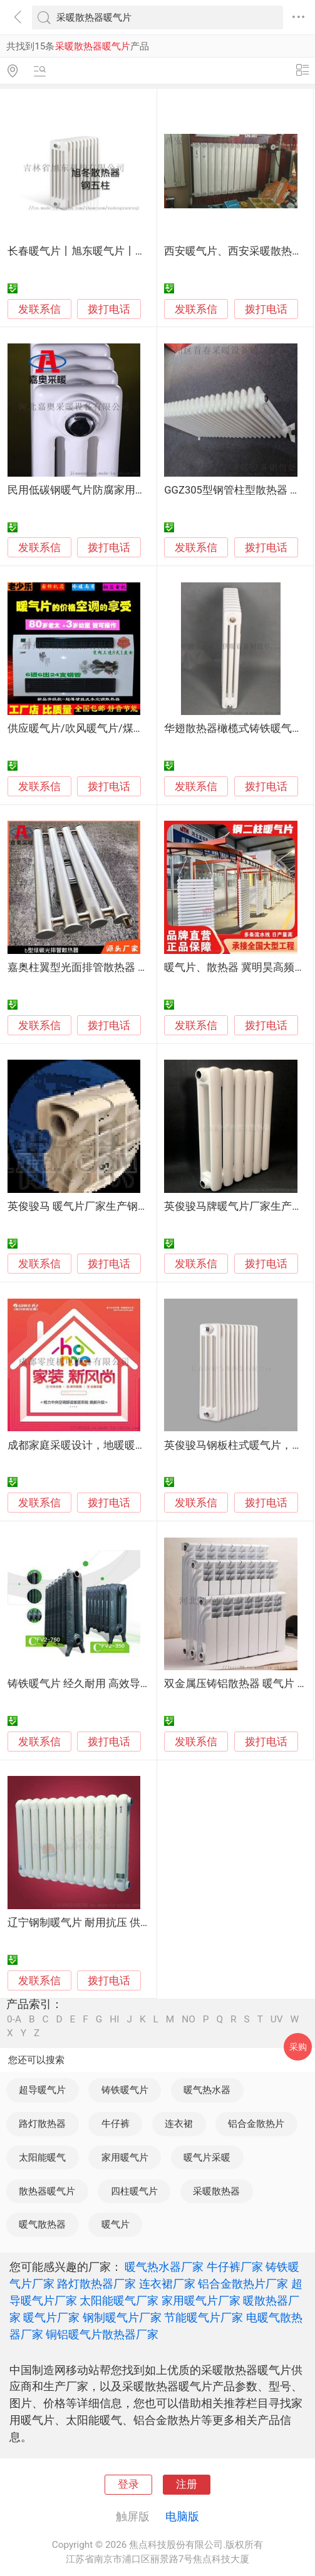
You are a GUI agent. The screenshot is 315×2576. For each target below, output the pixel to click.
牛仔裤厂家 (235, 2266)
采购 (298, 2047)
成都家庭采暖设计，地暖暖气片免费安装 (103, 1445)
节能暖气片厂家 (203, 2317)
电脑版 (182, 2516)
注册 (186, 2484)
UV (277, 2019)
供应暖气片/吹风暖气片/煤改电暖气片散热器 (113, 728)
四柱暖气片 (134, 2191)
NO (188, 2019)
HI (114, 2019)
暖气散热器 (42, 2224)
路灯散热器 (42, 2123)
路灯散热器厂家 (96, 2283)
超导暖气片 (42, 2090)
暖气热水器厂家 (164, 2266)
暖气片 (115, 2224)
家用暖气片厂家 (201, 2300)
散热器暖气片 (47, 2191)
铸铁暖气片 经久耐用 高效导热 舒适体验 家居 (114, 1684)
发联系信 (39, 309)
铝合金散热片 (256, 2123)
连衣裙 (179, 2123)
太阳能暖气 (42, 2157)
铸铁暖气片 (124, 2090)
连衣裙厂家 (167, 2283)
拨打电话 (109, 309)
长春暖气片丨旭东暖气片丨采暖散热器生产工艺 (119, 251)
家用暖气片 (124, 2157)
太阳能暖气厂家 (119, 2300)
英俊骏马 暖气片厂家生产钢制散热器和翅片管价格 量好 (138, 1206)
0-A (14, 2019)
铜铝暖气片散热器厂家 (102, 2334)
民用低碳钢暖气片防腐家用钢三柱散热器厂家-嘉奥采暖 (137, 490)
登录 (128, 2484)
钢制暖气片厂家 (122, 2317)
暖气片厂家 (51, 2317)
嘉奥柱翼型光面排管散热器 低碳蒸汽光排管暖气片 (126, 967)
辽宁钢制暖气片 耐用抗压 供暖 (79, 1923)
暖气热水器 (206, 2090)
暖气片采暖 (206, 2157)
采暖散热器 (216, 2191)
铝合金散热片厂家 (243, 2283)
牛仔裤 (115, 2123)
